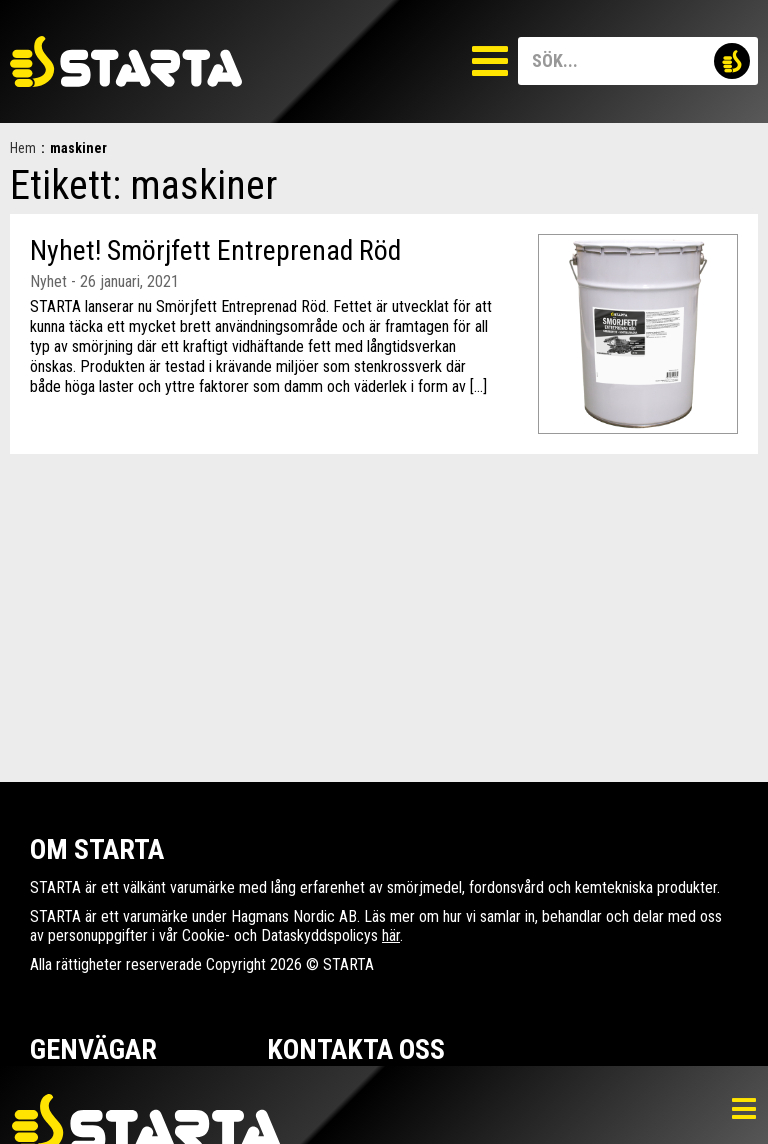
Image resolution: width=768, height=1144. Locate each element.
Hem (23, 148)
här (391, 935)
